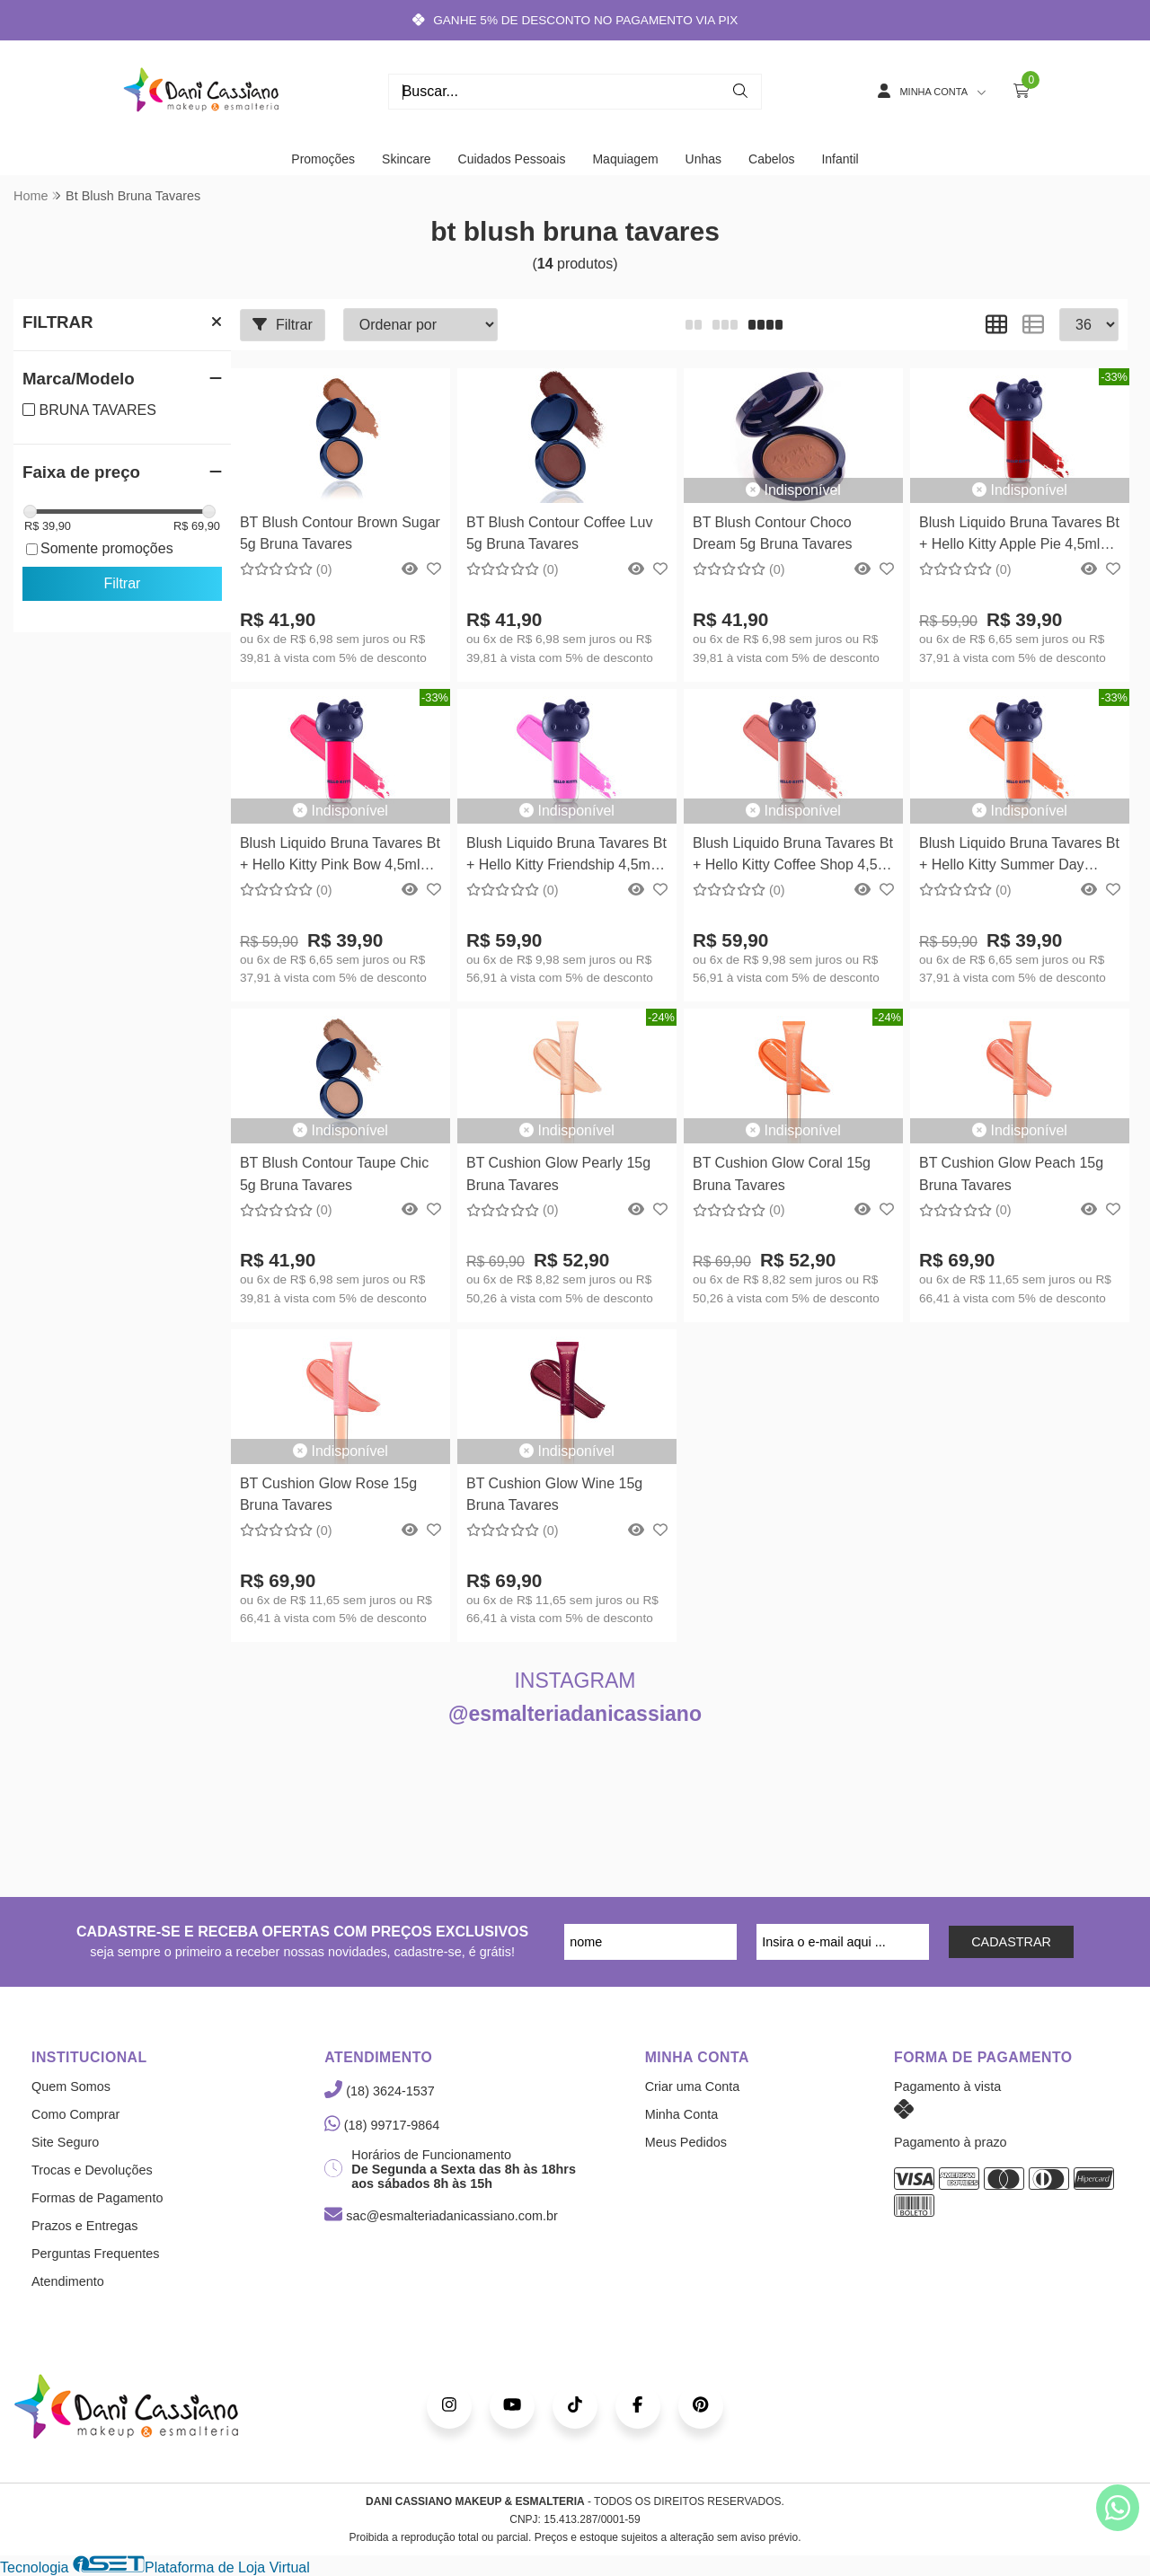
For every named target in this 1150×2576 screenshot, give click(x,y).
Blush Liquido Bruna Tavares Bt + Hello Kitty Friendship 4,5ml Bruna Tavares (566, 856)
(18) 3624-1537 (379, 2091)
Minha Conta (682, 2114)
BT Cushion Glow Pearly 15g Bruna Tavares (558, 1173)
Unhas (703, 159)
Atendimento (67, 2281)
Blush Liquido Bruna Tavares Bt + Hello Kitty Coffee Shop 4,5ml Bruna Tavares (793, 856)
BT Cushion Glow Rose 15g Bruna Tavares (328, 1494)
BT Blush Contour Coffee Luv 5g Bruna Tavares (559, 533)
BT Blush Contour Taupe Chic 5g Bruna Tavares (334, 1173)
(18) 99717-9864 (381, 2125)
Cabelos (771, 159)
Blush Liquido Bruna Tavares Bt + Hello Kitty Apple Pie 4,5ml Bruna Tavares (1019, 536)
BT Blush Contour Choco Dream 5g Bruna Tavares (773, 533)
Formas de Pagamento (97, 2198)
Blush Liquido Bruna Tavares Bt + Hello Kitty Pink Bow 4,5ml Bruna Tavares (340, 856)
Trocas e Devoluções (92, 2170)
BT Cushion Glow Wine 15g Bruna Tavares (554, 1494)
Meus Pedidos (686, 2142)
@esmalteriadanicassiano (575, 1713)
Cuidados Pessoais (512, 159)
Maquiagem (625, 159)
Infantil (839, 159)
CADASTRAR (1011, 1942)
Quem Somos (71, 2086)
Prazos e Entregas (84, 2226)
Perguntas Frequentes (95, 2253)
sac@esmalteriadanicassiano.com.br (440, 2216)
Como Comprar (75, 2114)
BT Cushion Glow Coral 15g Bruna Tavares (782, 1173)
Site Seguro (65, 2142)
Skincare (406, 159)
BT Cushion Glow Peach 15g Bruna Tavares (1011, 1173)
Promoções (323, 159)
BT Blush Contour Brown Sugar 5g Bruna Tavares (340, 533)
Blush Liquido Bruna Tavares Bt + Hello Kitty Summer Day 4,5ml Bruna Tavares (1019, 856)
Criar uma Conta (692, 2086)
